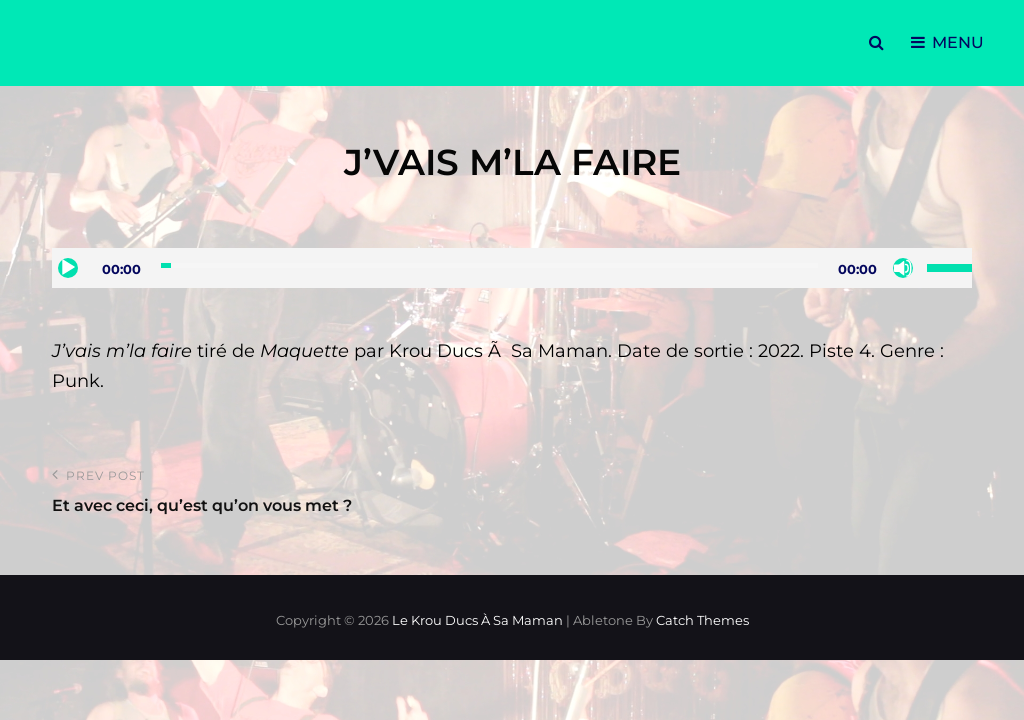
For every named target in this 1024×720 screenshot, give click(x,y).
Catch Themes (702, 620)
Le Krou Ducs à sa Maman (477, 620)
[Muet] (903, 268)
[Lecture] (68, 268)
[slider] (489, 265)
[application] (512, 268)
